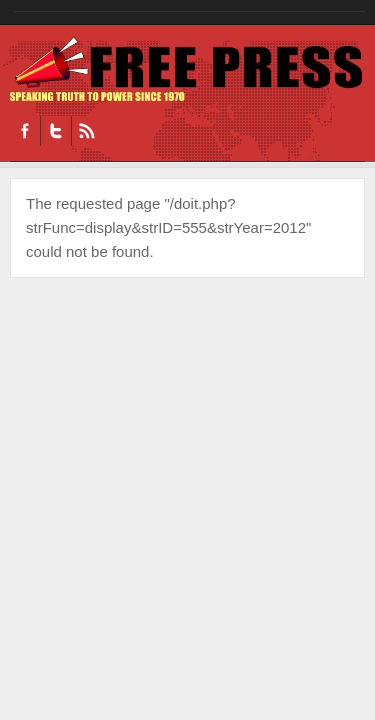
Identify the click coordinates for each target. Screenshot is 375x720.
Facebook (25, 131)
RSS (86, 131)
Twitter (55, 131)
